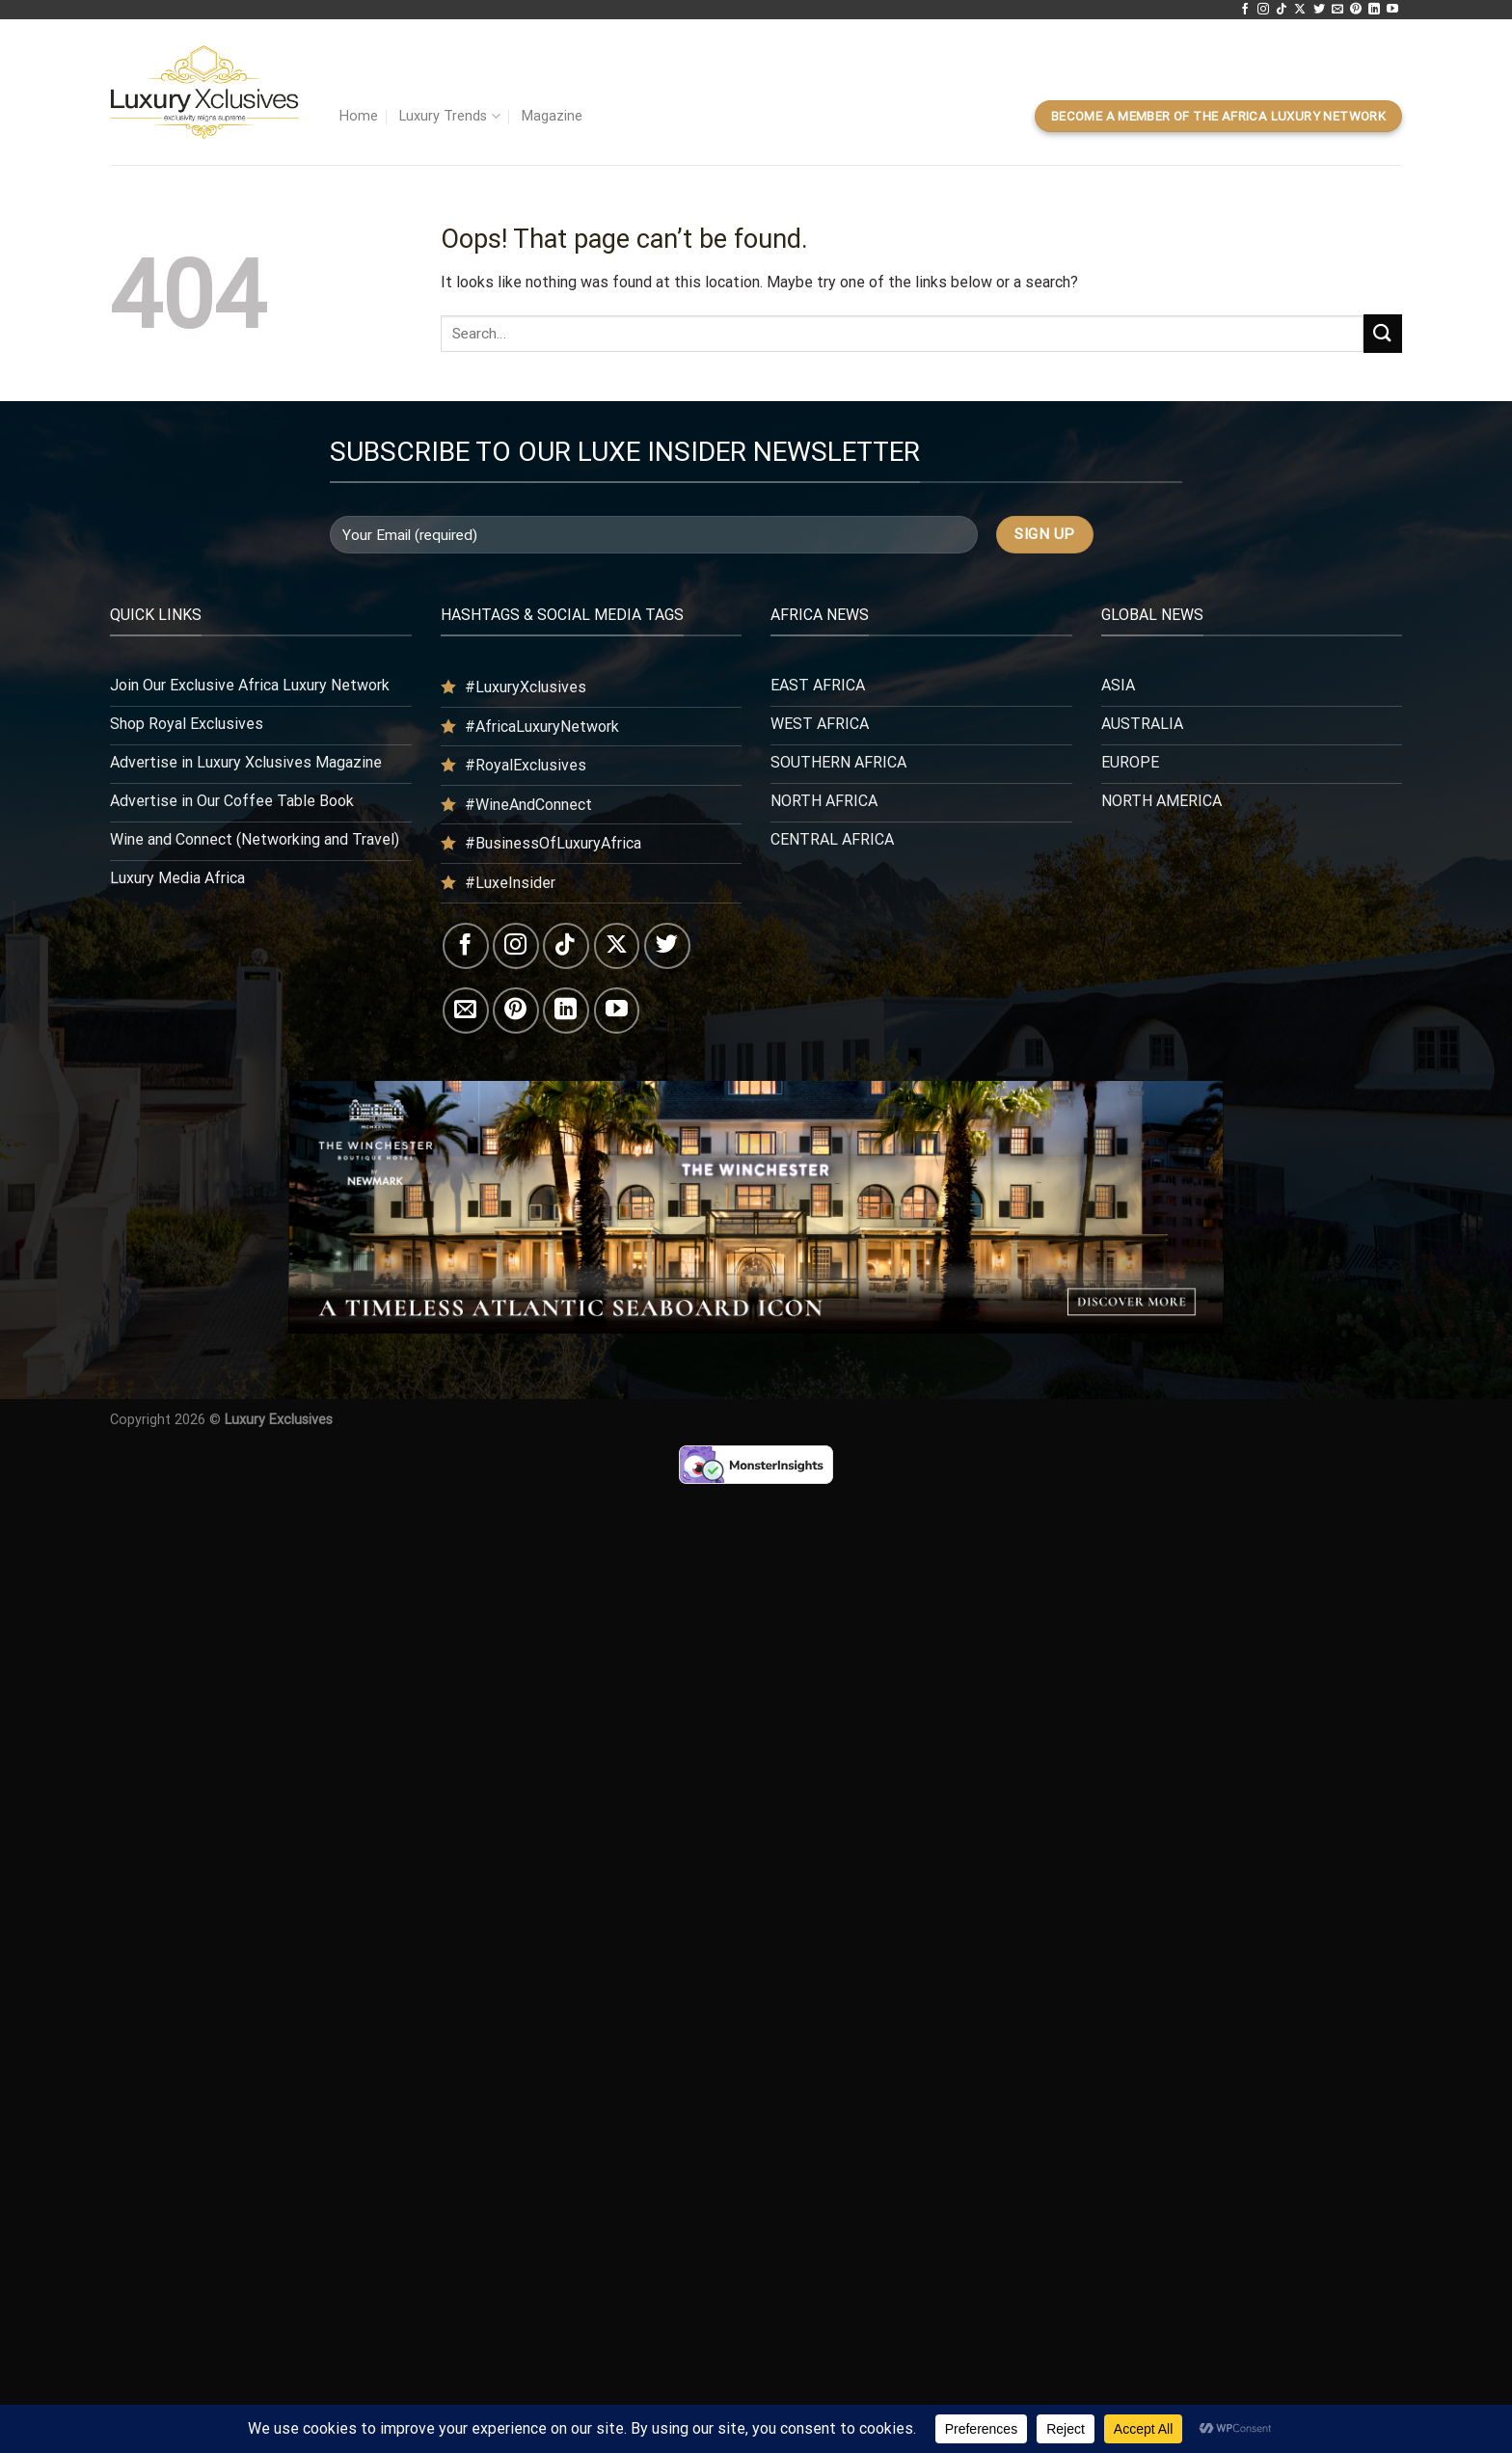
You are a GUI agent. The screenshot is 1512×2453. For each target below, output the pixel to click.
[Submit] (1383, 333)
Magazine (552, 116)
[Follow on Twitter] (1319, 9)
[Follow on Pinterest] (1356, 9)
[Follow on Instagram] (1263, 9)
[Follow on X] (1300, 9)
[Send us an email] (1337, 9)
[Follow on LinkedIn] (1374, 9)
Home (358, 116)
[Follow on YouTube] (1392, 9)
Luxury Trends (449, 116)
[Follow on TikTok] (1281, 9)
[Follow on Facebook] (1245, 9)
